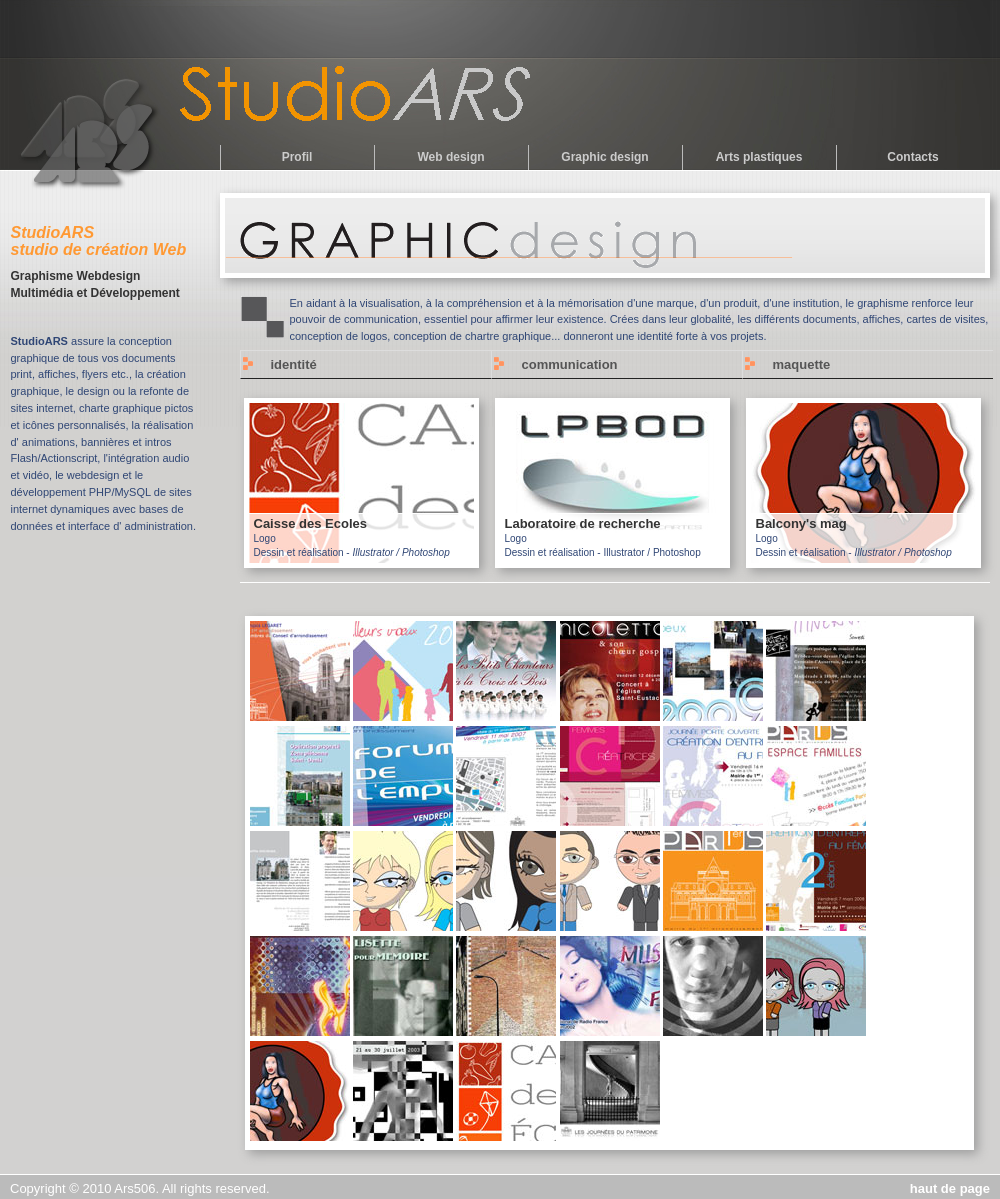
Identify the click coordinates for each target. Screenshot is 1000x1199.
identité (294, 364)
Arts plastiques (759, 157)
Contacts (912, 157)
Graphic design (604, 157)
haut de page (950, 1188)
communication (570, 364)
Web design (450, 157)
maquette (802, 364)
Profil (297, 157)
